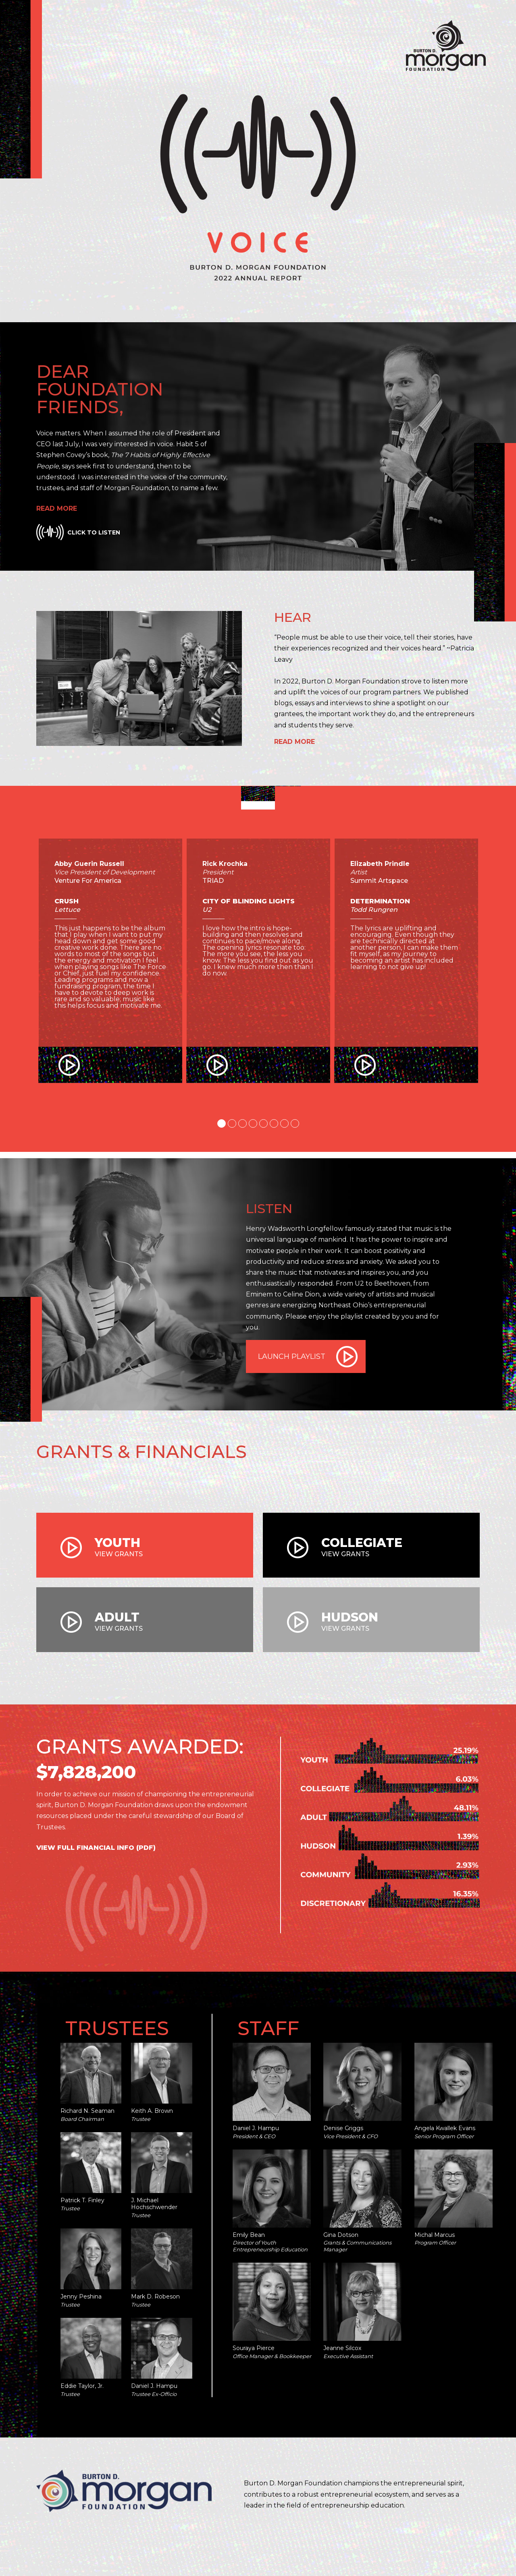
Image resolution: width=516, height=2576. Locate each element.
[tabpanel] (110, 979)
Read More (56, 508)
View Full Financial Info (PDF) (96, 1847)
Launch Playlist (291, 1356)
